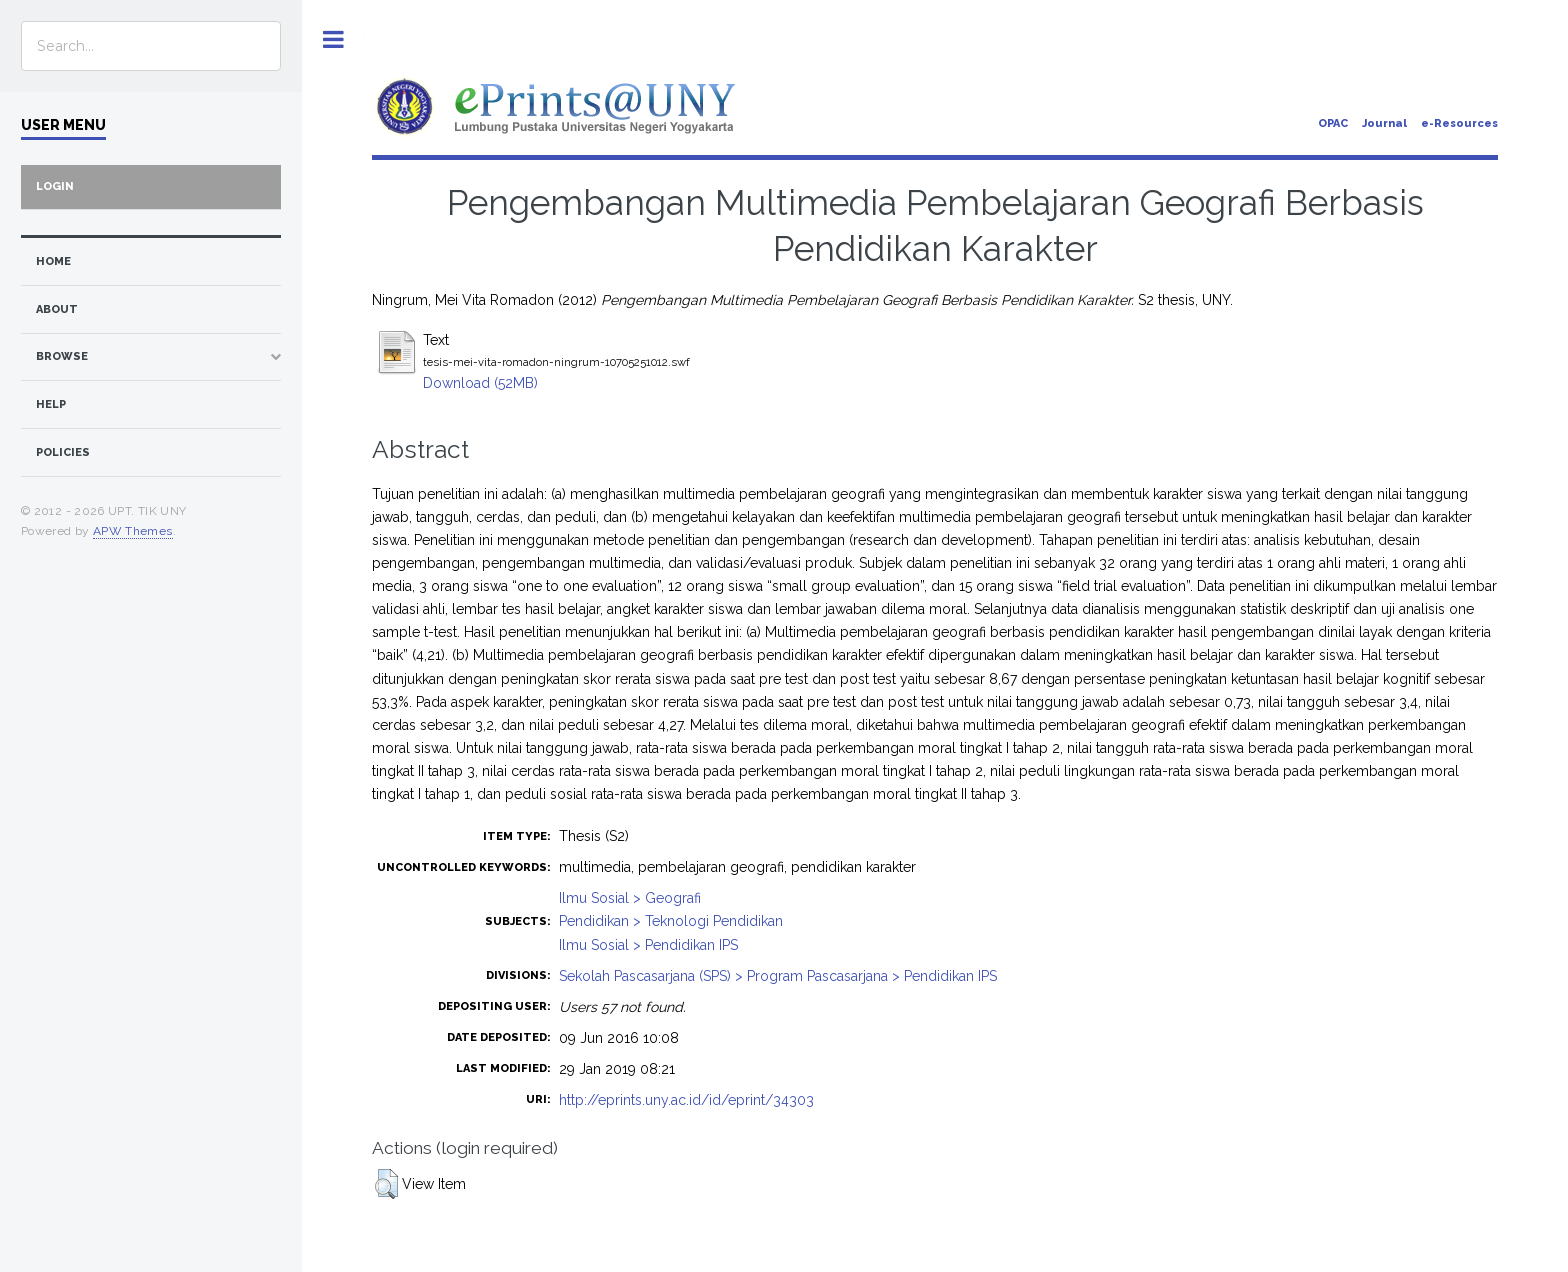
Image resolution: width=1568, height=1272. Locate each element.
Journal (1384, 123)
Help (51, 404)
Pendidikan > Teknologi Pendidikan (671, 921)
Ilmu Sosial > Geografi (630, 898)
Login (55, 186)
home (53, 261)
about (57, 309)
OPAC (1333, 123)
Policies (63, 452)
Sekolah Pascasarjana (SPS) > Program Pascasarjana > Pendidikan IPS (778, 976)
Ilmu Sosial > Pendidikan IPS (648, 945)
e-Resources (1459, 123)
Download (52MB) (480, 383)
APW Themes (133, 531)
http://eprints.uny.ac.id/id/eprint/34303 (686, 1100)
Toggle (333, 39)
